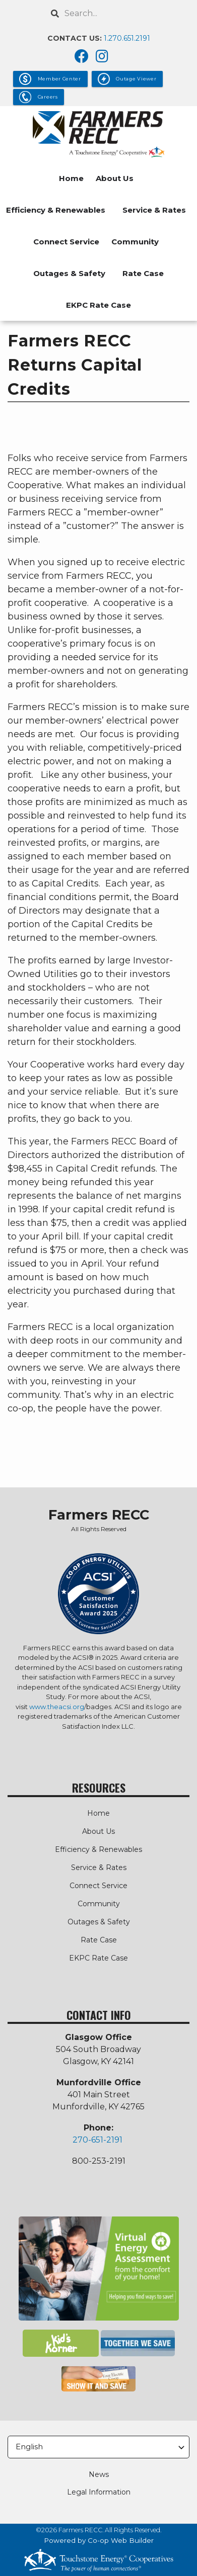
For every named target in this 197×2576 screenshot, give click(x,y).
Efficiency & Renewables (55, 210)
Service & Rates (154, 210)
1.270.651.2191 (127, 38)
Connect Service (66, 241)
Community (135, 241)
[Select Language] (98, 2447)
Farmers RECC (98, 1515)
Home (71, 178)
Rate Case (143, 273)
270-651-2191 (97, 2140)
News (99, 2474)
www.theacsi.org (56, 1707)
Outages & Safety (69, 273)
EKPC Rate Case (98, 305)
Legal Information (98, 2492)
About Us (115, 178)
